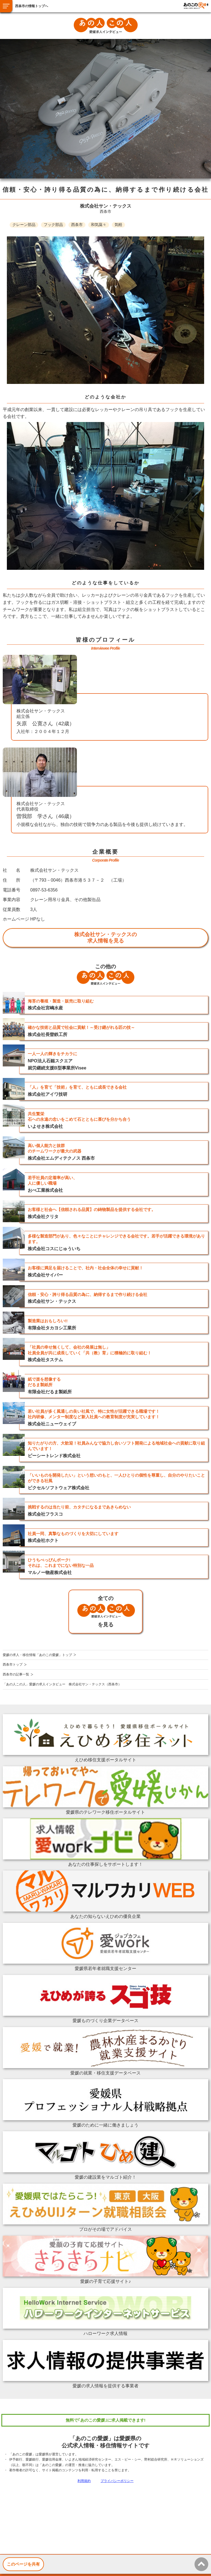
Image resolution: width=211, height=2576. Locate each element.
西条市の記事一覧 (16, 1674)
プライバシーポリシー (117, 2481)
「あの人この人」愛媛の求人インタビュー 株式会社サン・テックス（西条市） (62, 1684)
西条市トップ (13, 1664)
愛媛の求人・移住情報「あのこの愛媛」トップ (37, 1655)
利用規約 (84, 2481)
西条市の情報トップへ (31, 6)
